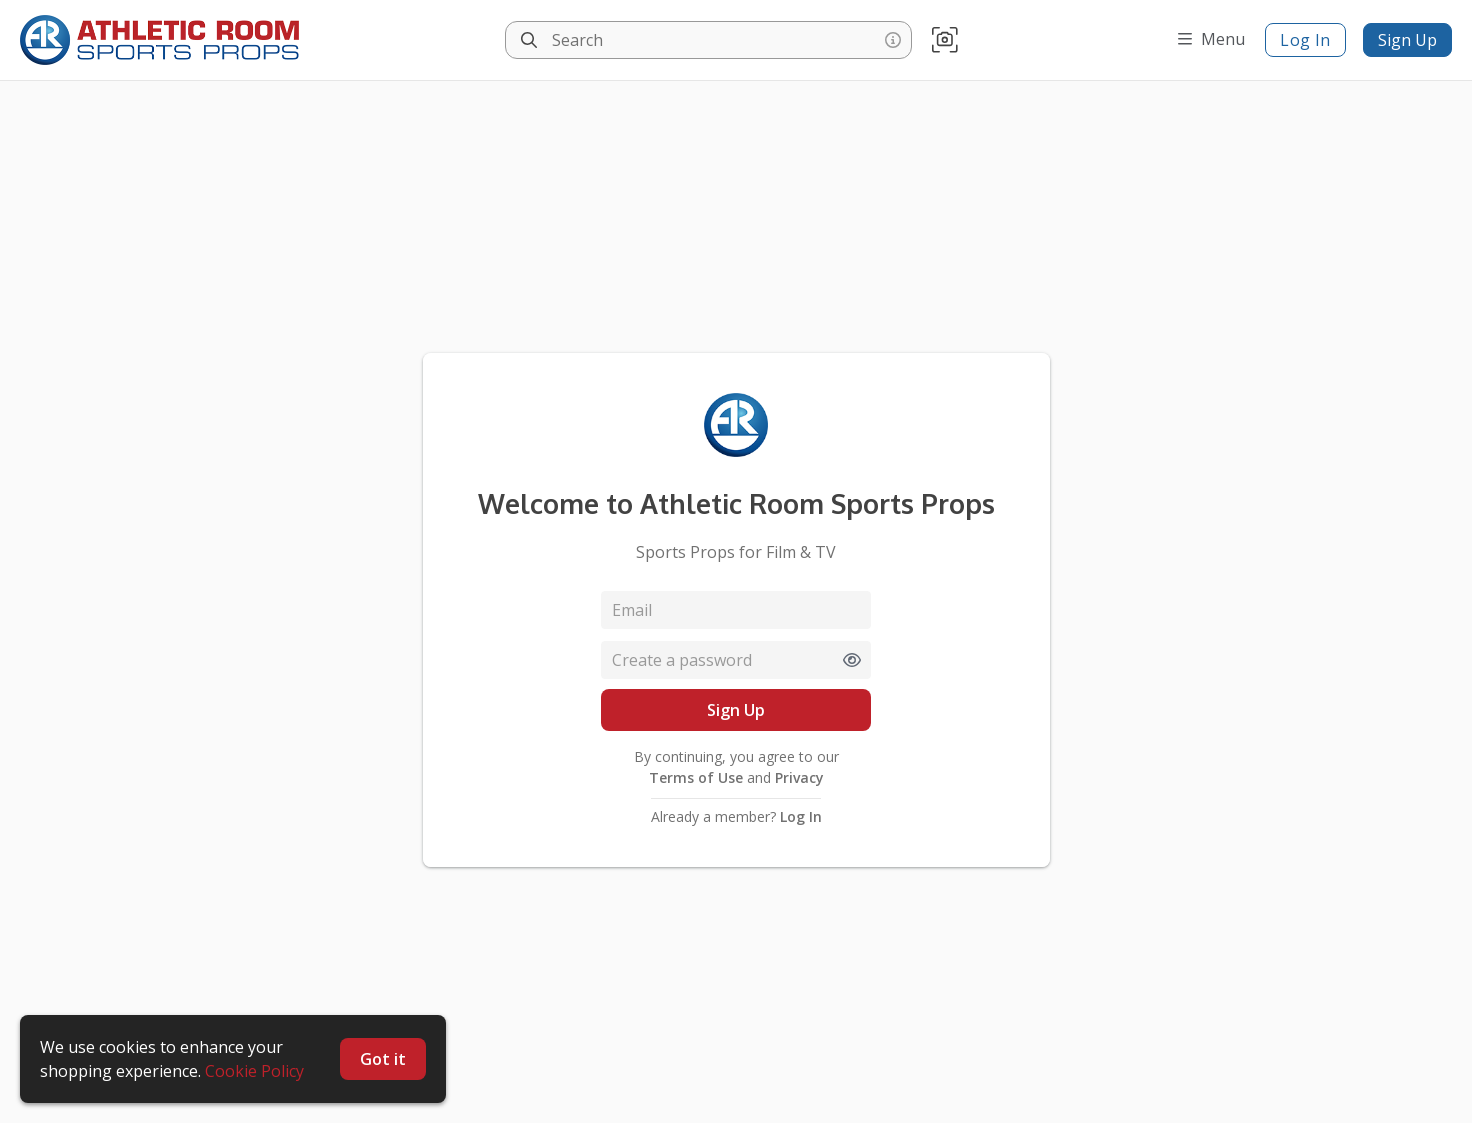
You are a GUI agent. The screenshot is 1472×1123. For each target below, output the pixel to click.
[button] (945, 40)
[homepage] (164, 40)
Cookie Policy (254, 1071)
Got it (383, 1059)
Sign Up (1407, 40)
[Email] (736, 610)
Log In (1305, 40)
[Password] (736, 660)
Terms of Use (698, 777)
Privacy (797, 777)
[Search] (529, 40)
